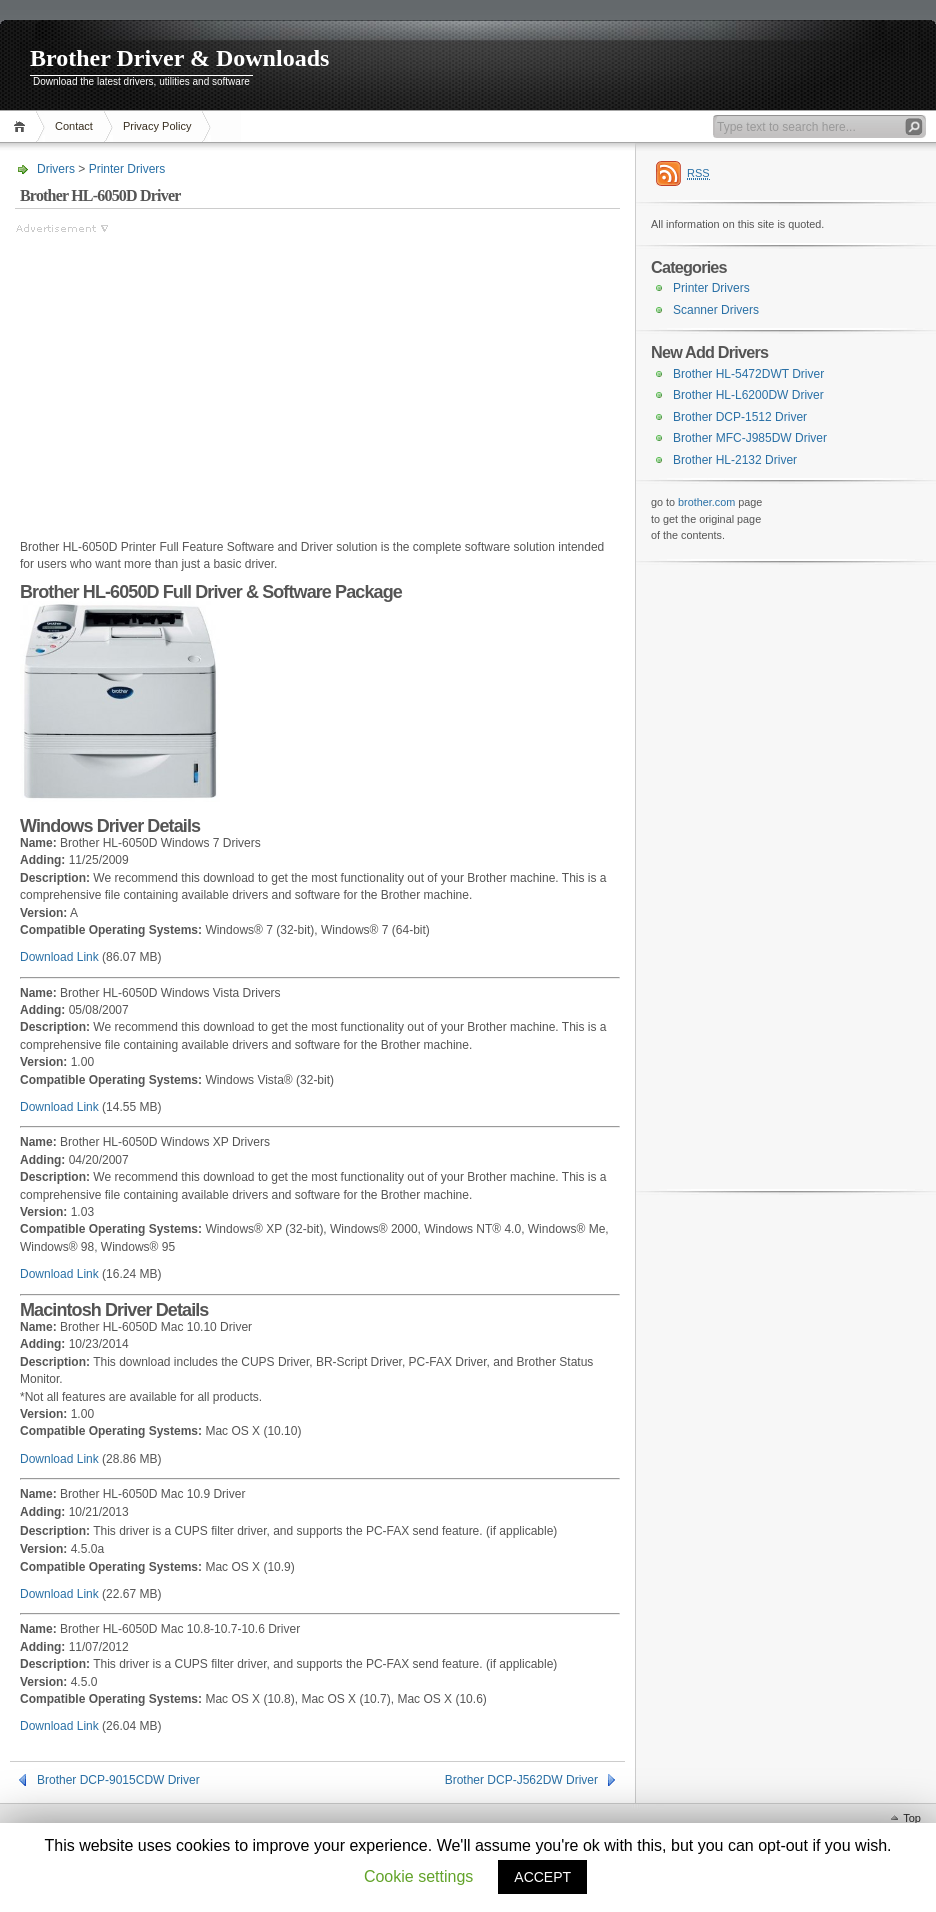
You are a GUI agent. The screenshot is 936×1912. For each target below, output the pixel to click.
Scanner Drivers (716, 310)
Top (912, 1818)
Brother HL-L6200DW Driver (748, 395)
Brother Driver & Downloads (179, 58)
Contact (74, 126)
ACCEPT (542, 1877)
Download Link (59, 957)
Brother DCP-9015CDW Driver (118, 1780)
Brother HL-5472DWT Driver (748, 374)
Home (22, 126)
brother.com (706, 502)
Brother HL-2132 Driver (735, 460)
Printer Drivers (127, 169)
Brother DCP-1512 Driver (740, 417)
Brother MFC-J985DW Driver (750, 438)
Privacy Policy (157, 126)
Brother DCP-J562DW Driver (521, 1780)
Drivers (56, 169)
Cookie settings (418, 1876)
